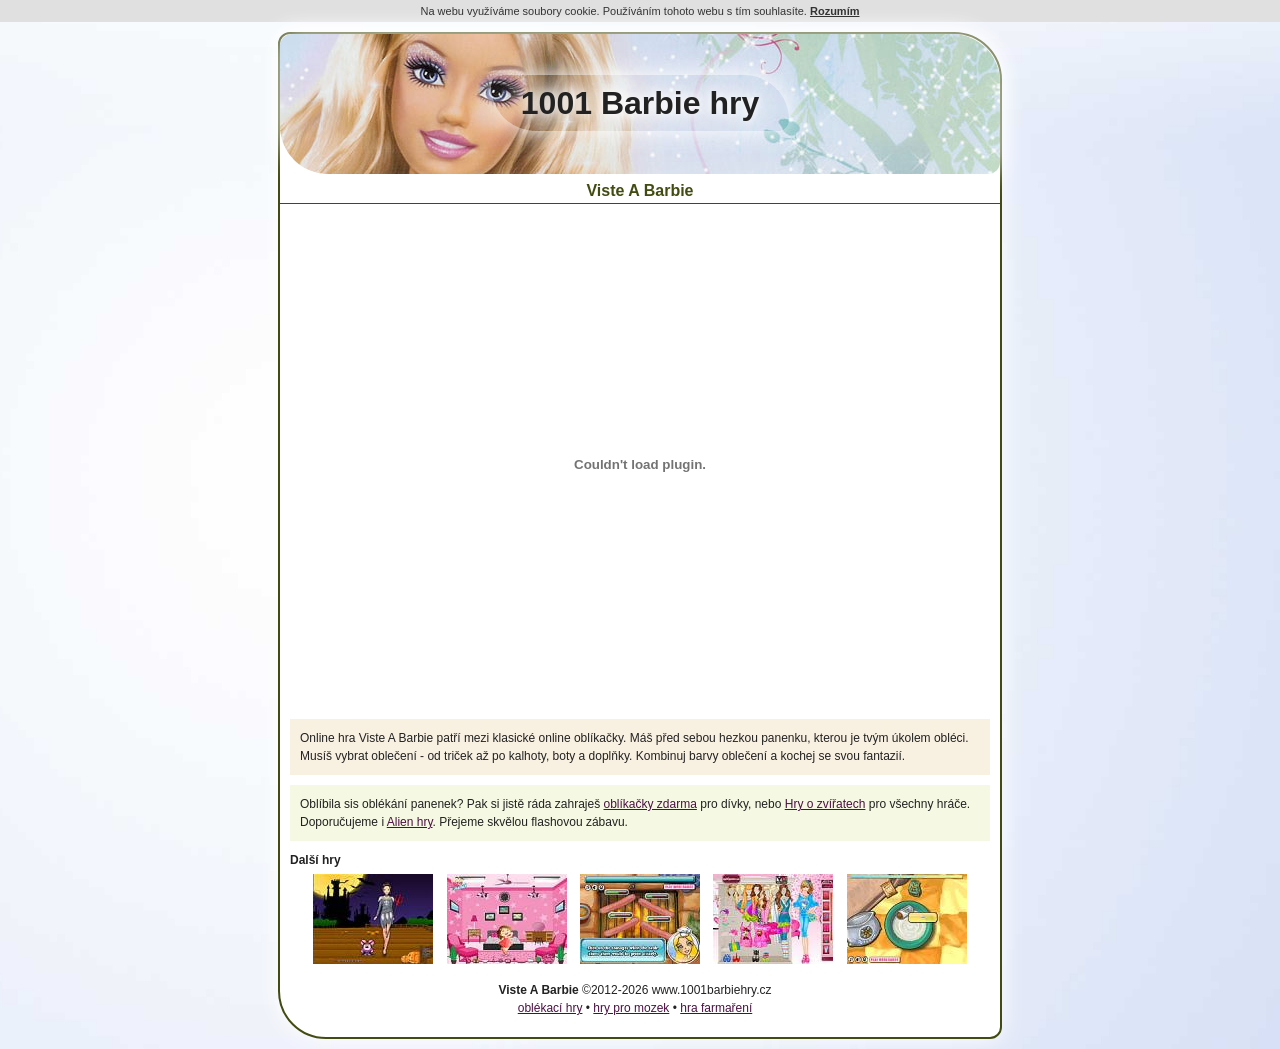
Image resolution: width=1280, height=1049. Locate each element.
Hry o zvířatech (825, 804)
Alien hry (410, 822)
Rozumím (835, 11)
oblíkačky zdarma (650, 804)
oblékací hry (550, 1008)
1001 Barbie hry (640, 103)
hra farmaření (716, 1008)
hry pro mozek (631, 1008)
